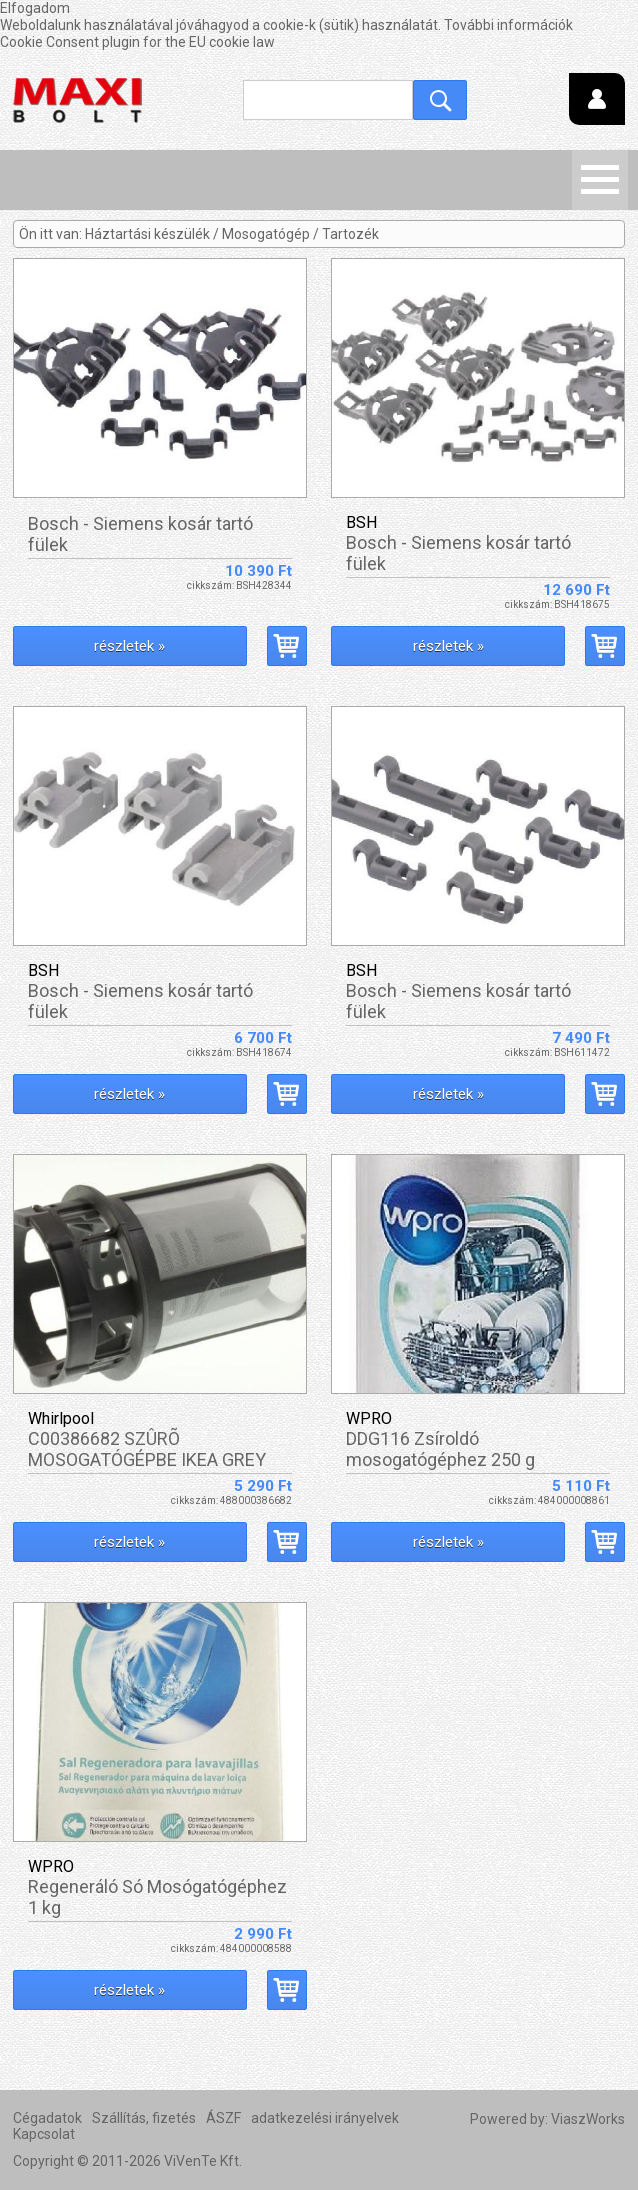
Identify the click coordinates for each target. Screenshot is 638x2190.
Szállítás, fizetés (144, 2118)
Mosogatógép (266, 234)
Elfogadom (35, 8)
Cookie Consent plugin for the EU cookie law (137, 42)
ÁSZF (223, 2118)
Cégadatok (47, 2118)
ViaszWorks (588, 2119)
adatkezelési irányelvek (325, 2118)
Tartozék (350, 234)
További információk (508, 25)
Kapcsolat (44, 2134)
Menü (600, 180)
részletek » (129, 646)
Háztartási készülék (147, 234)
